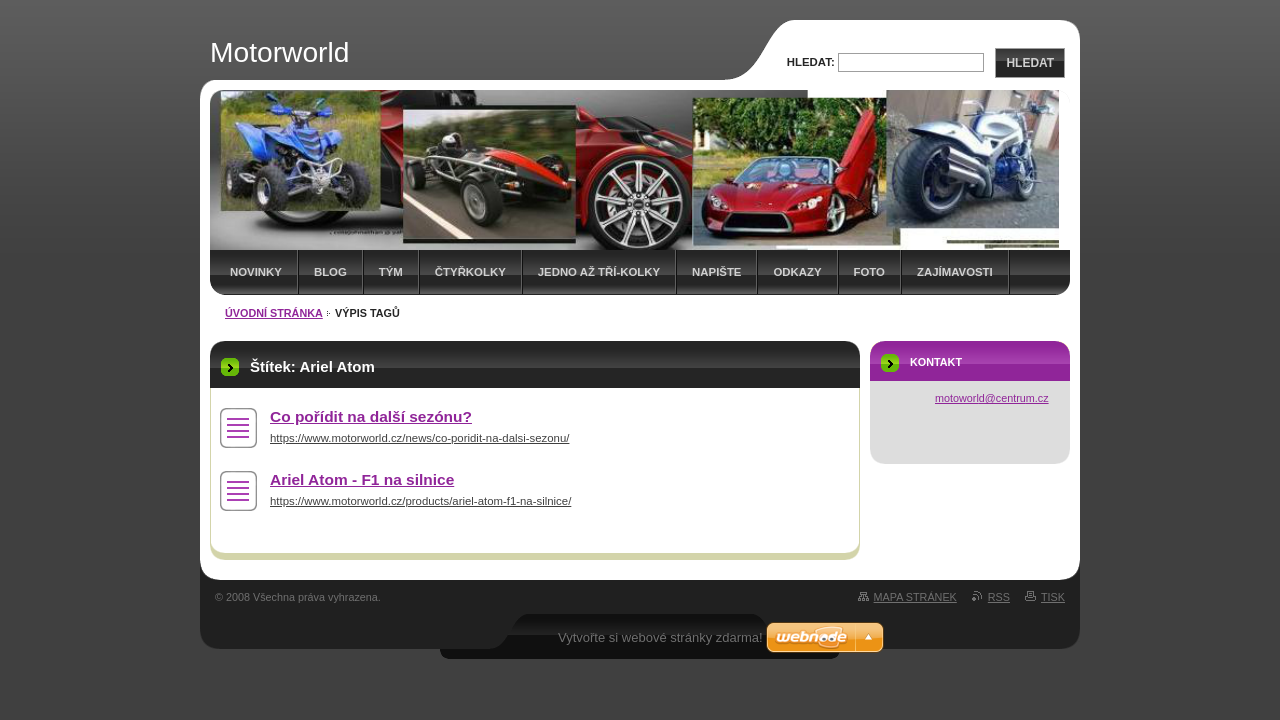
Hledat (1030, 63)
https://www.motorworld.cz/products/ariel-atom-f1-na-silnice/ (420, 501)
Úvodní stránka (274, 313)
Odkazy (797, 272)
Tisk (1053, 597)
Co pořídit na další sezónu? (371, 416)
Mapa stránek (915, 597)
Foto (869, 272)
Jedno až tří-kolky (599, 272)
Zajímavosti (955, 272)
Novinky (256, 272)
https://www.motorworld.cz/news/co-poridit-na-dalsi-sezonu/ (419, 438)
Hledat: (811, 62)
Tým (391, 272)
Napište (716, 272)
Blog (330, 272)
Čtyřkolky (470, 272)
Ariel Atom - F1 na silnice (362, 479)
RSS (999, 597)
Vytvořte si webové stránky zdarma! (660, 637)
